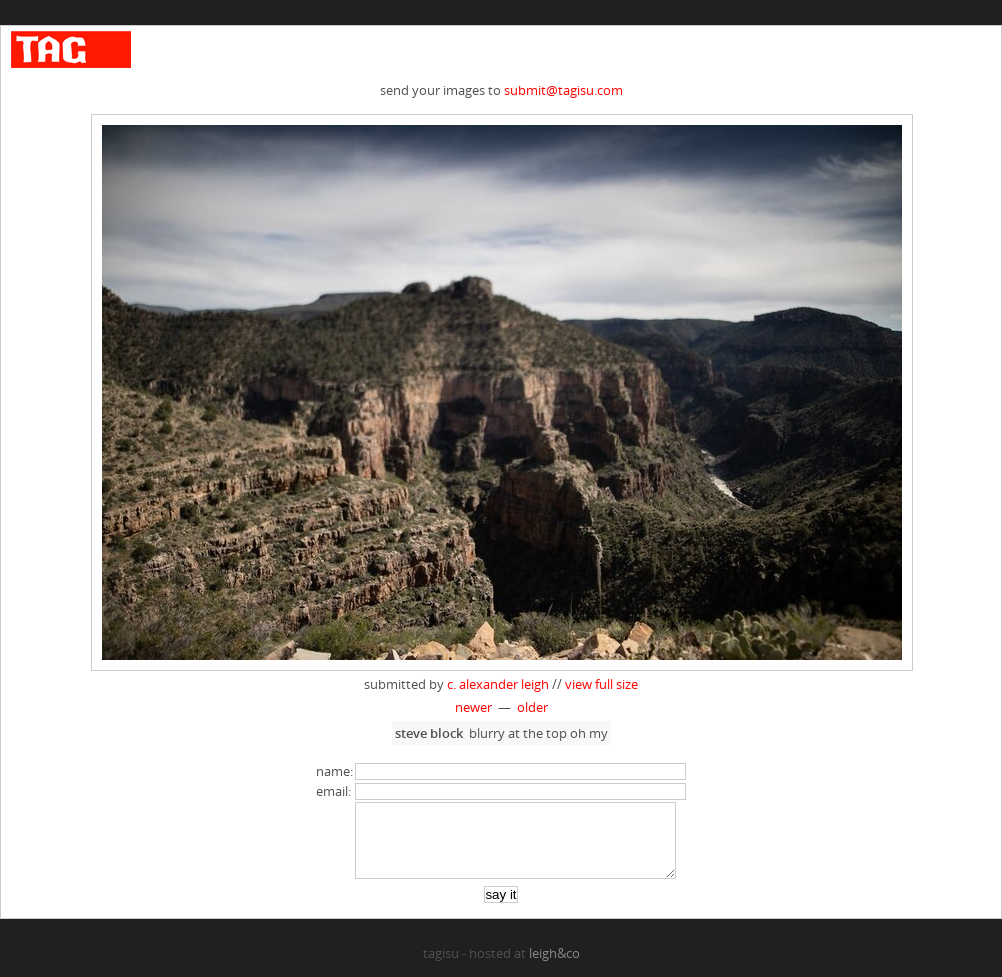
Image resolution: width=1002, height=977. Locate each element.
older (532, 707)
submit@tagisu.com (563, 90)
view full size (601, 684)
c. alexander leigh (498, 684)
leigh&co (554, 968)
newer (473, 707)
